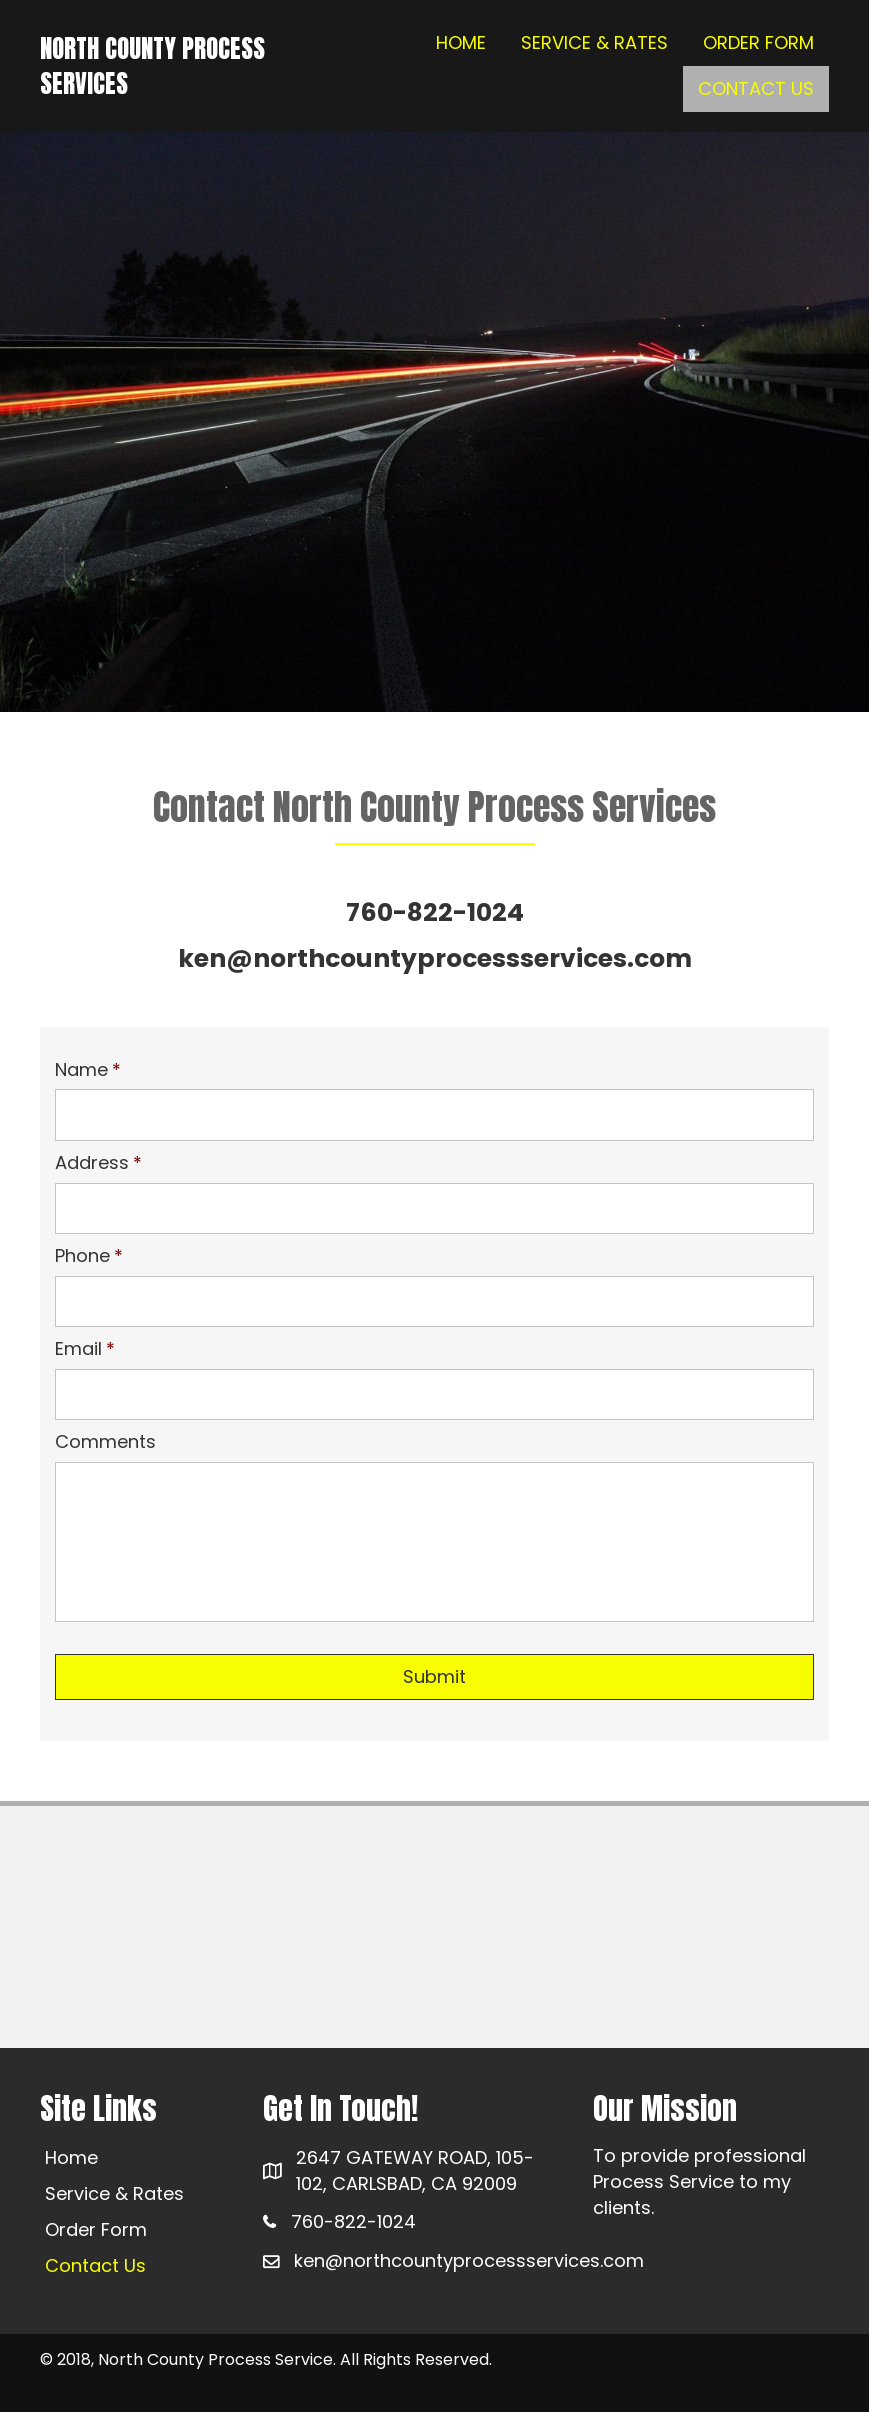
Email (85, 1348)
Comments (105, 1441)
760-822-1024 (353, 2221)
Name (88, 1069)
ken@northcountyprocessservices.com (469, 2260)
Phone (89, 1255)
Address (98, 1162)
